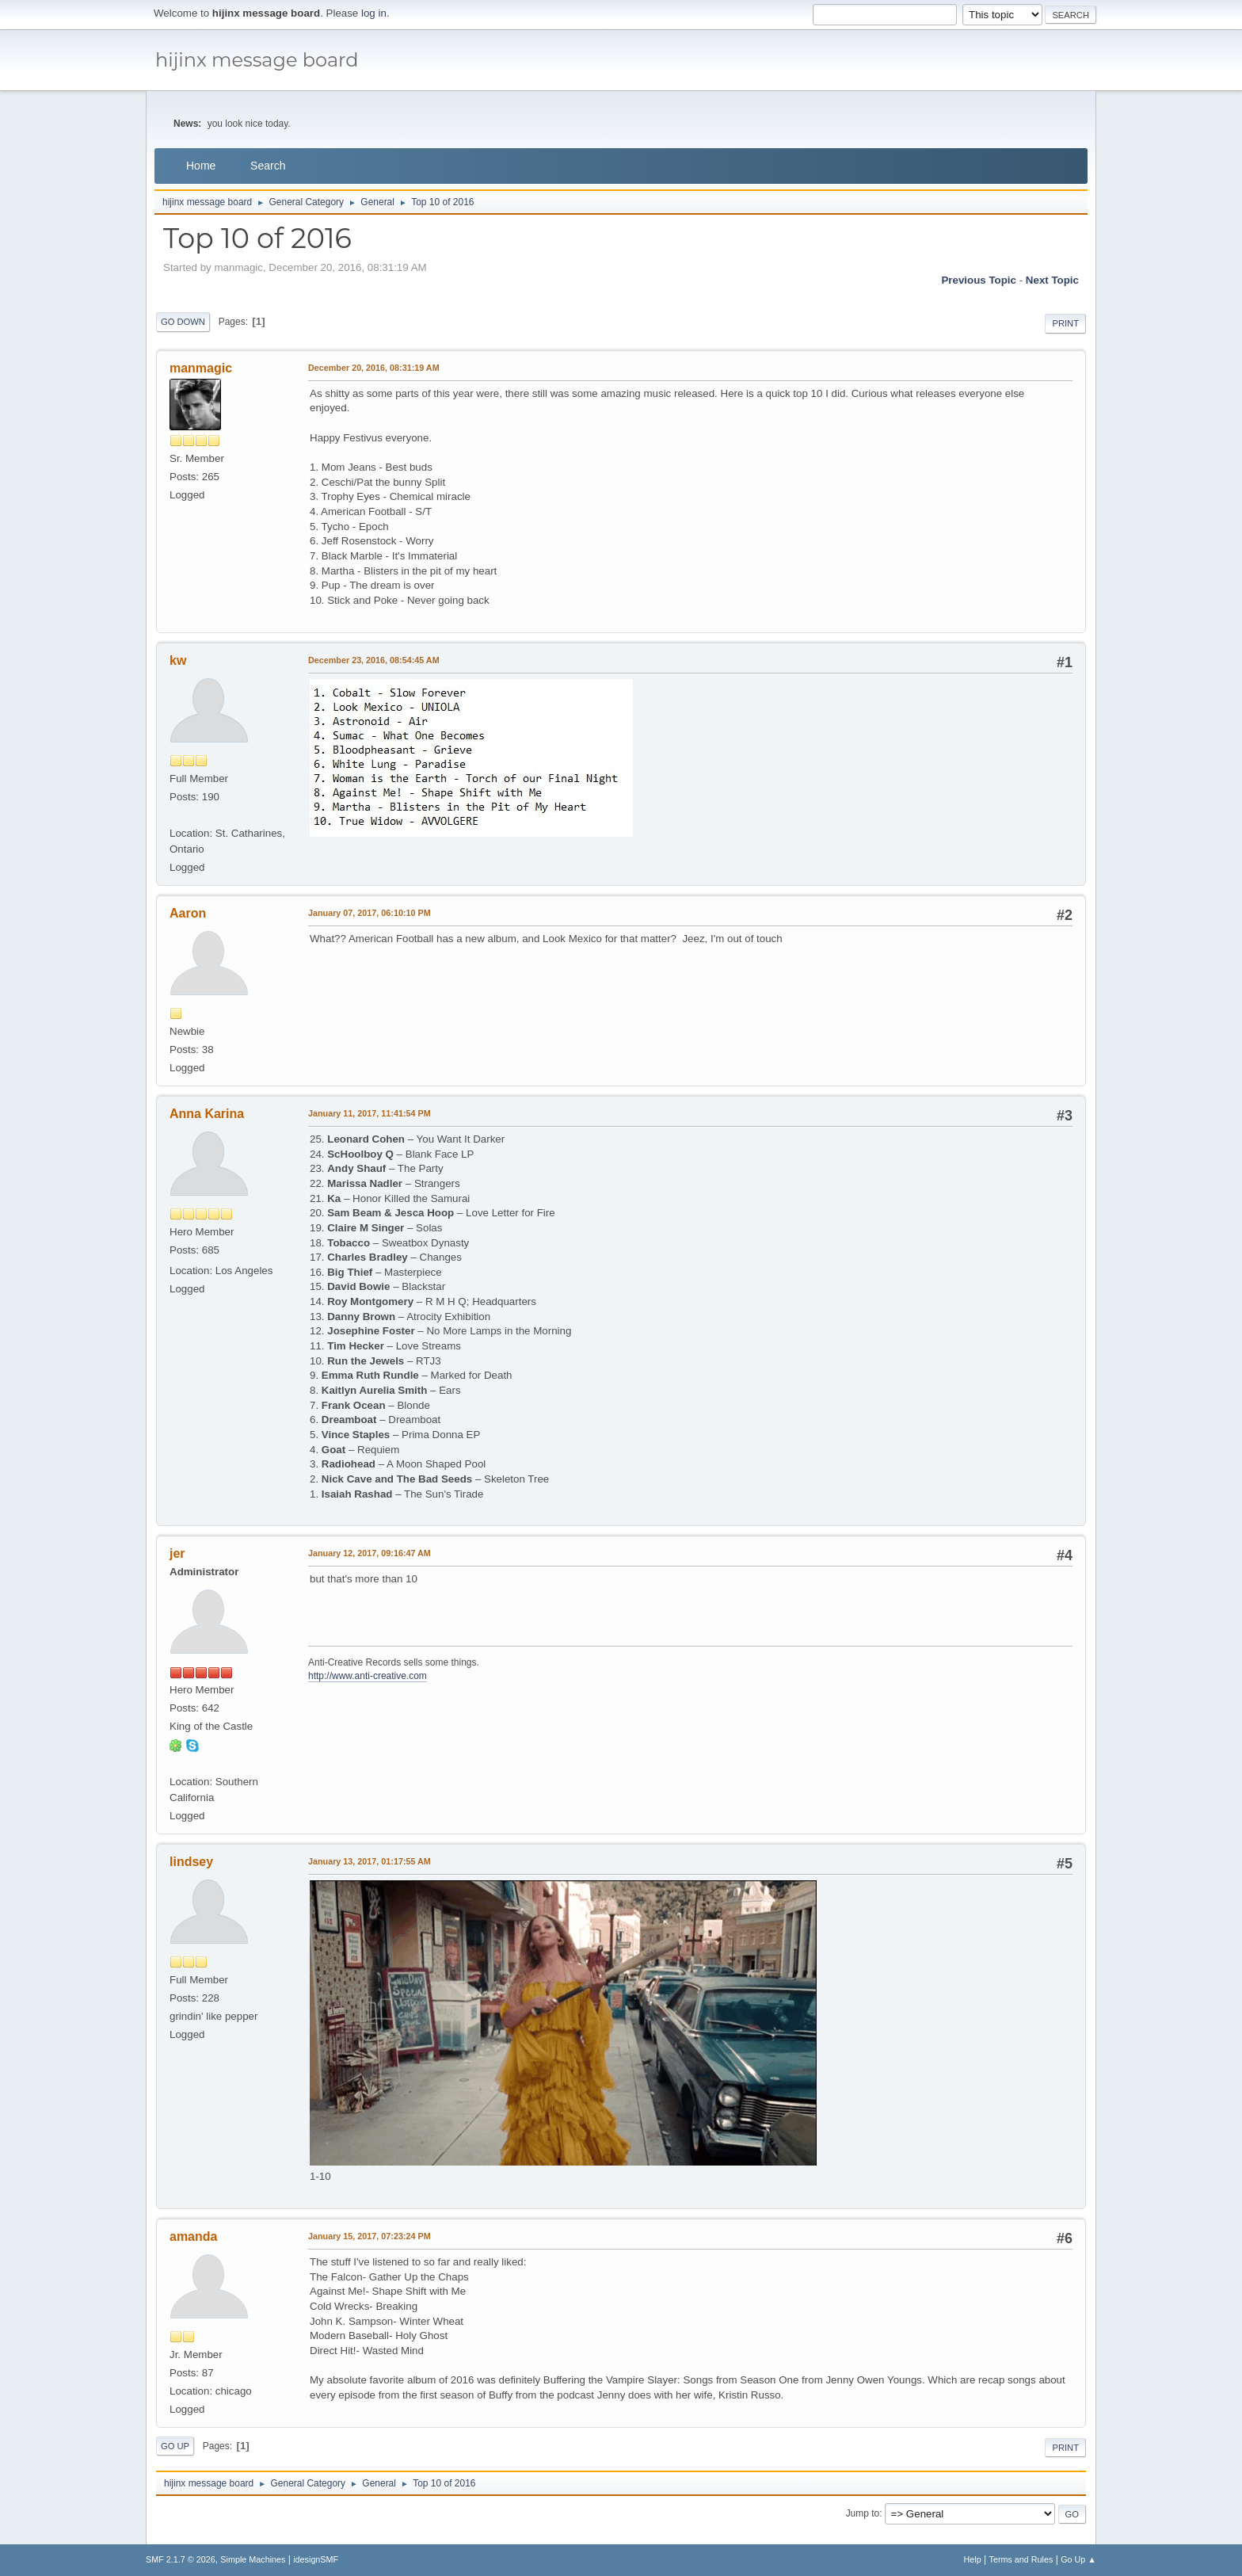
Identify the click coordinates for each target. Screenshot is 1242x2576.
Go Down (183, 321)
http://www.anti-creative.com (367, 1675)
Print (1065, 323)
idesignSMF (315, 2559)
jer (177, 1553)
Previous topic (978, 280)
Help (972, 2559)
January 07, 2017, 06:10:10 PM (369, 913)
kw (178, 660)
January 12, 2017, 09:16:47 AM (369, 1553)
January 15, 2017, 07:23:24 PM (369, 2236)
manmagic (201, 368)
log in (374, 13)
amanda (193, 2236)
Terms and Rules (1021, 2559)
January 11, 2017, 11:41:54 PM (369, 1113)
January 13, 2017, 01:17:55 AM (369, 1861)
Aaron (188, 913)
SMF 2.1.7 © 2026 (180, 2559)
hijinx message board (257, 59)
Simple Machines (252, 2559)
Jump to (863, 2513)
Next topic (1052, 280)
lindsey (191, 1861)
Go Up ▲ (1078, 2559)
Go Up (175, 2446)
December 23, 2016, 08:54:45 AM (374, 660)
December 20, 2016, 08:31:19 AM (374, 367)
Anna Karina (207, 1113)
